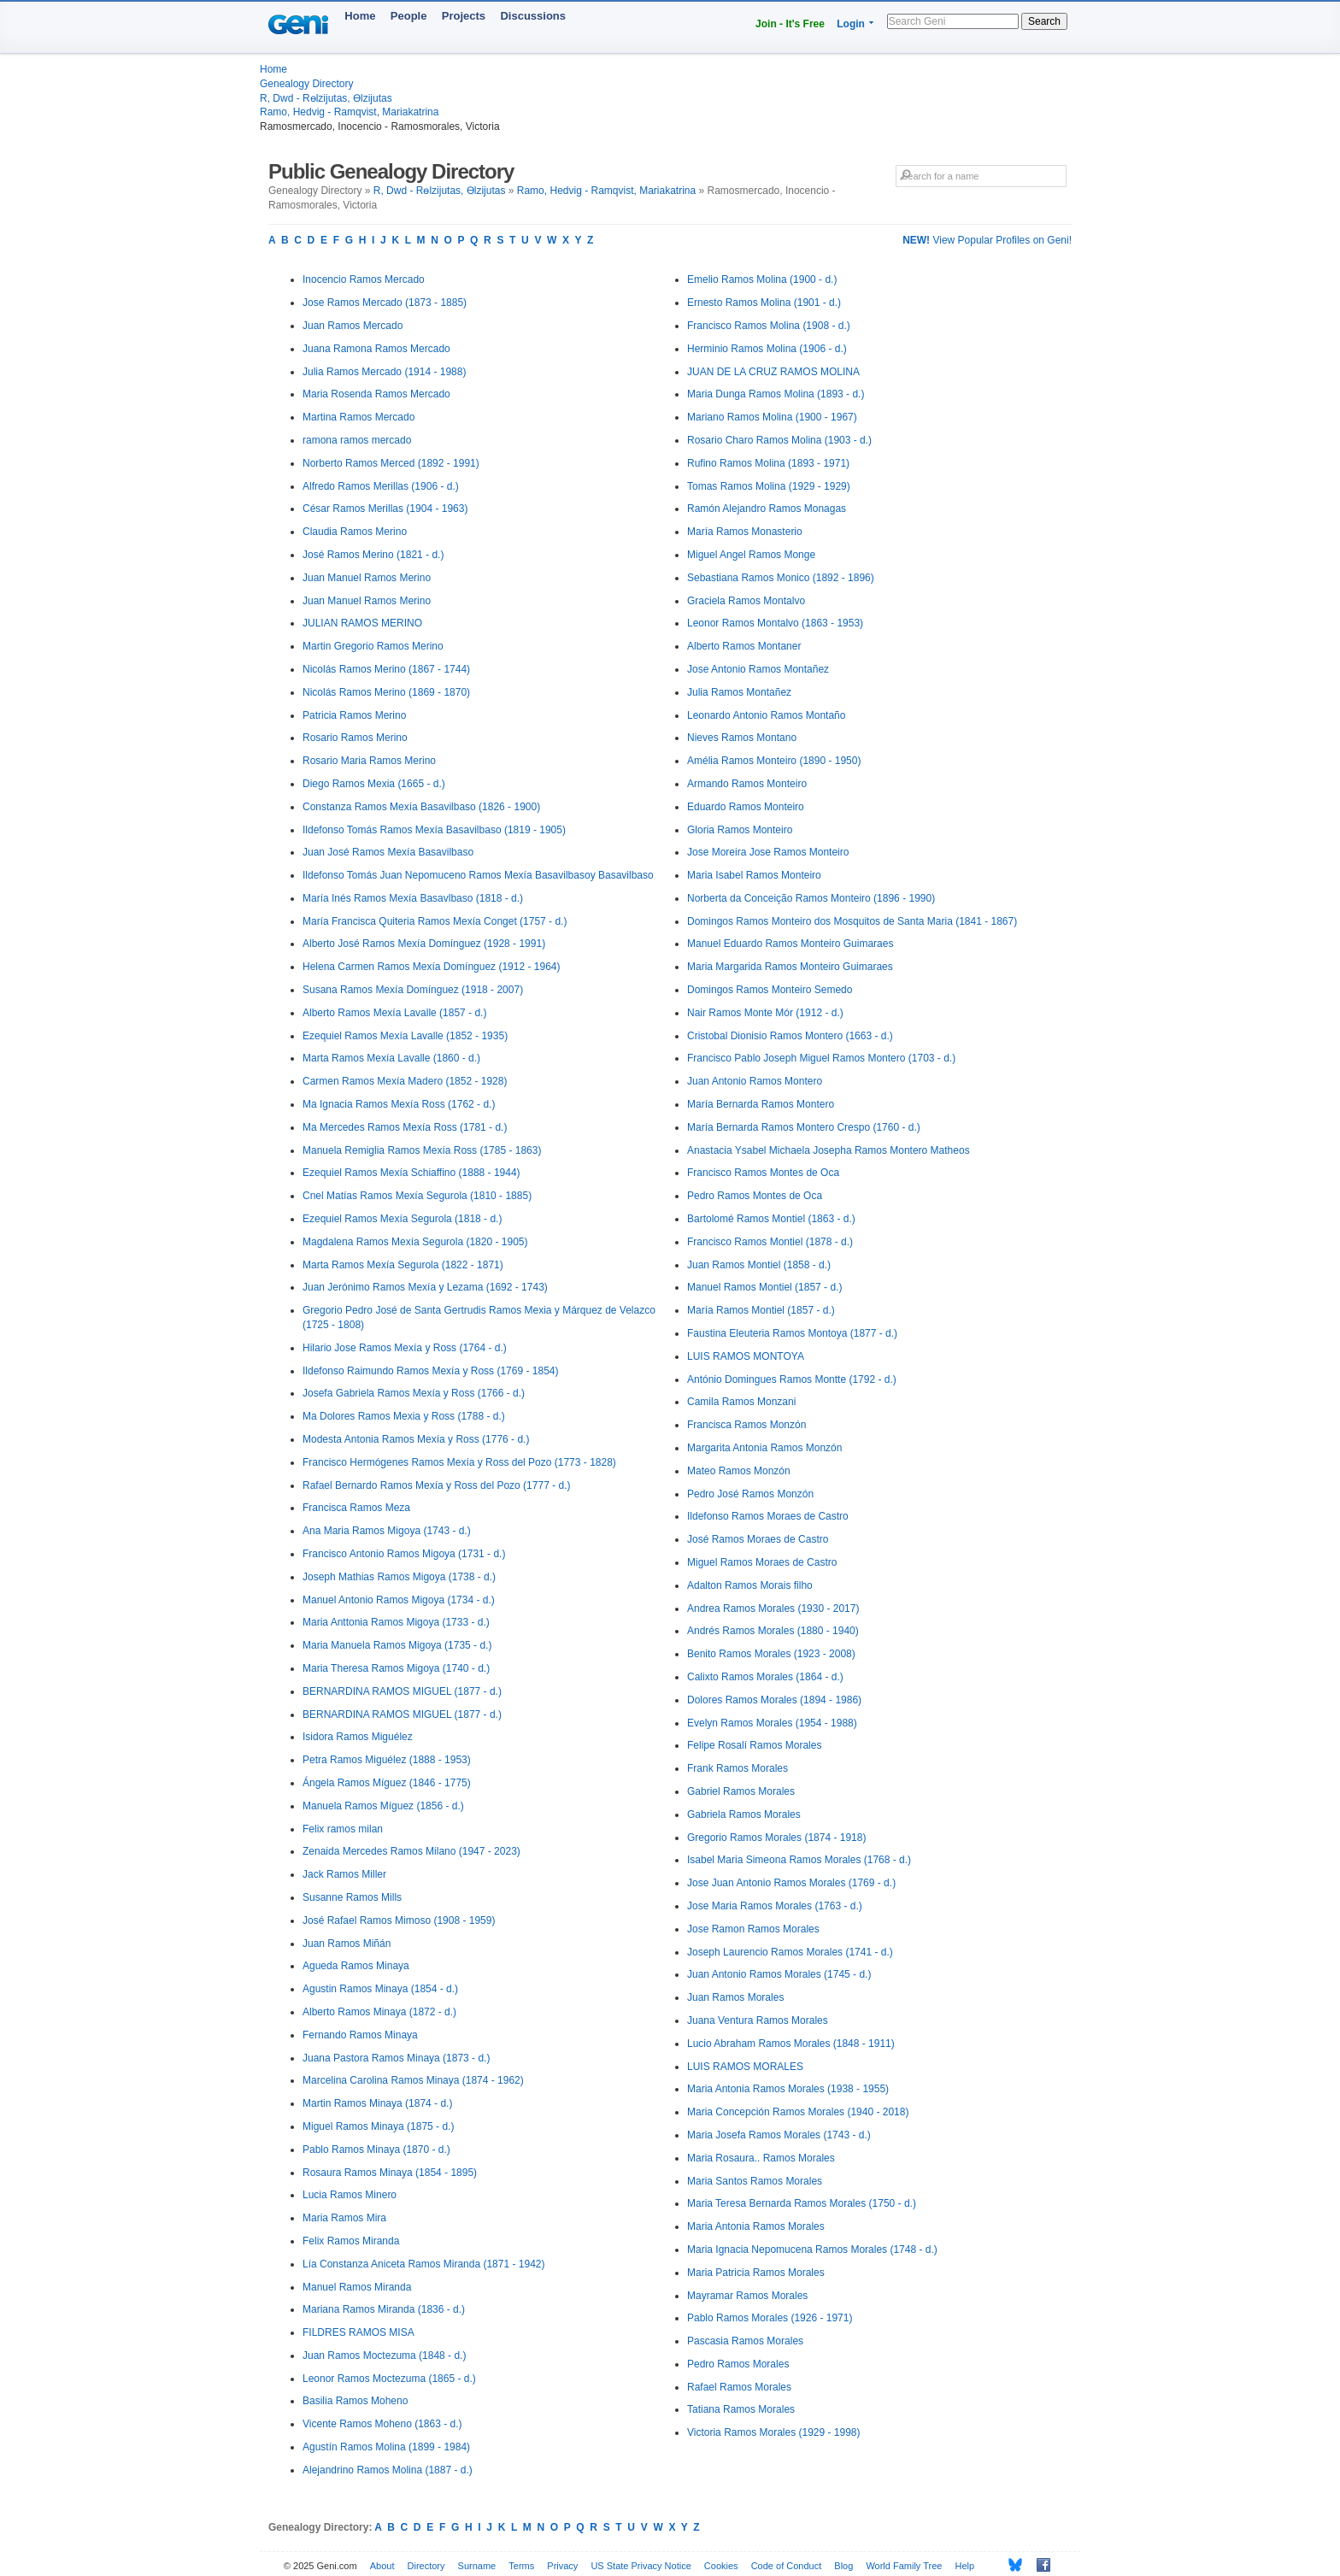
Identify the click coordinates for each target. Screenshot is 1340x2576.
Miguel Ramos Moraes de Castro (762, 1562)
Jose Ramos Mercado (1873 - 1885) (385, 303)
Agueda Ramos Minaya (356, 1966)
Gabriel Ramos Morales (741, 1791)
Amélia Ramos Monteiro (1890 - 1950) (774, 761)
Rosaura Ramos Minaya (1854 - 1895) (390, 2173)
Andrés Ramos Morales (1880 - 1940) (773, 1631)
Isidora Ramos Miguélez (358, 1737)
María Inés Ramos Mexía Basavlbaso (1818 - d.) (413, 898)
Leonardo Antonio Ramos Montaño (766, 715)
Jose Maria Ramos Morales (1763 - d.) (774, 1906)
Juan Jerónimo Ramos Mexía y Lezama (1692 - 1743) (425, 1287)
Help (965, 2566)
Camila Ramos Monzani (741, 1402)
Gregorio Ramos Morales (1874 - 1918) (776, 1838)
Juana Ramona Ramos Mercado (376, 349)
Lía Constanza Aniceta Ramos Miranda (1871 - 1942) (424, 2264)
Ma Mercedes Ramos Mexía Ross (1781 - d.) (405, 1127)
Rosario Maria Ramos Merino (369, 761)
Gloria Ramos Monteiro (739, 830)
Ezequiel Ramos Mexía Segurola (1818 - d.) (402, 1219)
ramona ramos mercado (357, 440)
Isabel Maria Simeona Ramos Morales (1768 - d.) (799, 1860)
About (382, 2566)
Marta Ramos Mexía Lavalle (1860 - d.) (391, 1058)
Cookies (721, 2566)
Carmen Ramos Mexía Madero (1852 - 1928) (405, 1081)
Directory (426, 2566)
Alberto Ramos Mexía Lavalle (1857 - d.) (394, 1013)
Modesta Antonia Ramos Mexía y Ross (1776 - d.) (416, 1439)
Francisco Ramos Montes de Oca (763, 1173)
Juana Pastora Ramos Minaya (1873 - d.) (396, 2058)
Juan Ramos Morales (735, 1997)
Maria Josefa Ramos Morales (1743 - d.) (779, 2135)
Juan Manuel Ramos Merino (367, 578)
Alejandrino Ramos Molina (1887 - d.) (388, 2470)
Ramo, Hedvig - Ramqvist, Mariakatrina (349, 112)
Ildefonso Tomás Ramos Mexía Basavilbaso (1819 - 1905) (434, 830)
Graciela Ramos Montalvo (746, 601)
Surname (477, 2566)
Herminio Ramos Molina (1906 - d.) (767, 349)
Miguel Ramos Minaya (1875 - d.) (378, 2126)
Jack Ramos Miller (344, 1874)
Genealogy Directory (306, 84)
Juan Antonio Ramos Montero (754, 1081)
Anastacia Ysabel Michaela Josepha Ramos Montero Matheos (828, 1150)
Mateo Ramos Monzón (738, 1471)
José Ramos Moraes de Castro (757, 1539)
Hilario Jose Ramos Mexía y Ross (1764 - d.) (405, 1348)
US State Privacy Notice (641, 2566)
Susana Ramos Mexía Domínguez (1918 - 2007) (413, 990)
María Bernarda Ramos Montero (760, 1104)
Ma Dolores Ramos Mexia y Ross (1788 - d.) (404, 1416)
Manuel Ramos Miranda (357, 2287)
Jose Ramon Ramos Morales (753, 1929)
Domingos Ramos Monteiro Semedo (769, 990)
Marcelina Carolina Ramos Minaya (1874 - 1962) (413, 2080)
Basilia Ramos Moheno (355, 2401)
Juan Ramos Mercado (353, 326)
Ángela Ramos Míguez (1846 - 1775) (387, 1783)
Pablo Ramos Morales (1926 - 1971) (769, 2318)
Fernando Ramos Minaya (360, 2035)
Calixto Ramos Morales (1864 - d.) (765, 1677)
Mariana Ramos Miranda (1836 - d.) (384, 2309)
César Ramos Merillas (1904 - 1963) (385, 509)
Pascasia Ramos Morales (745, 2341)
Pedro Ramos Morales (738, 2364)
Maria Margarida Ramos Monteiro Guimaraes (790, 967)
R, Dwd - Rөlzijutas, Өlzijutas (326, 98)
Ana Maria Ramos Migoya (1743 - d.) (387, 1531)
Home (359, 15)
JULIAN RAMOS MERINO (362, 623)
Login (851, 24)
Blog (843, 2566)
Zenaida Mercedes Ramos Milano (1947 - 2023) (411, 1851)
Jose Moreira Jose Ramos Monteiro (768, 852)
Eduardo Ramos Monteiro (745, 807)
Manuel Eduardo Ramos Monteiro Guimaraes (790, 944)
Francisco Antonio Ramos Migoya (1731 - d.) (404, 1554)
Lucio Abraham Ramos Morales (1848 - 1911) (791, 2044)
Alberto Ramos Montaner (744, 646)
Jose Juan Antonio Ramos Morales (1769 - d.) (791, 1883)
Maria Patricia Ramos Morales (756, 2273)
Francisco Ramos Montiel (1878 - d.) (770, 1242)
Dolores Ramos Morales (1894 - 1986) (774, 1700)
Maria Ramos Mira (344, 2218)
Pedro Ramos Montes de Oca (754, 1196)
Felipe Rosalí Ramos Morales (754, 1745)
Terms (521, 2566)
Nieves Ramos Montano (741, 738)
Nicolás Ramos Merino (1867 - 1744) (386, 669)
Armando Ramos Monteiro (747, 784)
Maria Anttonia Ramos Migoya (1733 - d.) (396, 1622)
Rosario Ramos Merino (355, 738)
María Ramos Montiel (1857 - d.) (761, 1310)
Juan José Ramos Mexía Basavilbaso (388, 852)
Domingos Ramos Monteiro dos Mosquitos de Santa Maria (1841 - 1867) (852, 921)
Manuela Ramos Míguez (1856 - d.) (383, 1806)
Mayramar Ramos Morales (747, 2296)
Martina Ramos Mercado (358, 417)
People (409, 15)
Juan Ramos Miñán (347, 1944)
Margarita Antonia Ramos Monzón (764, 1448)
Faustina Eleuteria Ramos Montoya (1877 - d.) (792, 1333)
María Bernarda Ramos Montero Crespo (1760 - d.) (803, 1127)
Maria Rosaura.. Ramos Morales (761, 2158)
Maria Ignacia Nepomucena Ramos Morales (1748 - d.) (812, 2249)
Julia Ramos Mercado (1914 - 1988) (384, 372)
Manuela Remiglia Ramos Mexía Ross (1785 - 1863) (422, 1150)
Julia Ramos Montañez (739, 692)
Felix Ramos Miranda (351, 2241)
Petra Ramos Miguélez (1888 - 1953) (387, 1760)
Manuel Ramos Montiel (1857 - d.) (764, 1287)
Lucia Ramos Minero (350, 2195)
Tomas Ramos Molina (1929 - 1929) (768, 486)
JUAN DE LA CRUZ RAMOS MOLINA (773, 372)
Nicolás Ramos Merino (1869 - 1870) (386, 692)
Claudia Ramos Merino (355, 532)
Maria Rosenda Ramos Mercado (376, 394)
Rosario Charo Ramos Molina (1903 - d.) (779, 440)
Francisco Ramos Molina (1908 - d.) (768, 326)
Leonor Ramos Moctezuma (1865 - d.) (389, 2379)
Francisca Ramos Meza (356, 1508)
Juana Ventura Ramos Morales (757, 2020)
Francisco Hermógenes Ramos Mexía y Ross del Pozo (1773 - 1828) (459, 1462)
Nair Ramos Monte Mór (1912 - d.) (765, 1013)
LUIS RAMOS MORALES (745, 2067)
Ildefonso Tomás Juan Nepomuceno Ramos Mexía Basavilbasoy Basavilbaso (478, 875)
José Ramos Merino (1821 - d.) (373, 555)
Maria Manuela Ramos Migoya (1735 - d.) (397, 1645)
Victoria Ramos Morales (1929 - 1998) (774, 2432)
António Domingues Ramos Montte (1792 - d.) (791, 1379)
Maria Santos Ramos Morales (754, 2181)
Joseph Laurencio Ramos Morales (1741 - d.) (790, 1952)
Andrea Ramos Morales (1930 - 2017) (773, 1608)
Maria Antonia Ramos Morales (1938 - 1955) (788, 2089)
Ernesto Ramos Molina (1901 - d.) (764, 303)
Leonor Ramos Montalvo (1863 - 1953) (775, 623)
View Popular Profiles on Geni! (987, 240)
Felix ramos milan (343, 1829)
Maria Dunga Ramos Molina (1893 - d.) (775, 394)
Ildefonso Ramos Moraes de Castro (768, 1516)
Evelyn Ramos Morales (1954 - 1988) (772, 1723)
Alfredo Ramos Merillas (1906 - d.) (381, 486)
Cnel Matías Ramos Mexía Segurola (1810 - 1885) (417, 1196)
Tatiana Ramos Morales (741, 2409)
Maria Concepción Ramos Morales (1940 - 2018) (797, 2112)
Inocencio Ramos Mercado (364, 279)
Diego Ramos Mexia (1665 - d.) (374, 784)
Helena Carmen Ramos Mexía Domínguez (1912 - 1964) (431, 967)
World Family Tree (904, 2566)
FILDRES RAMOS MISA (358, 2332)
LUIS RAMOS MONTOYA (745, 1356)
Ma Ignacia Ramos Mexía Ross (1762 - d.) (399, 1104)
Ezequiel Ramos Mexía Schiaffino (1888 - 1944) (411, 1173)
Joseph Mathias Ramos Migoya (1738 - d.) (399, 1577)
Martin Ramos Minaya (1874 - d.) (377, 2103)
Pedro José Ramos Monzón (750, 1494)
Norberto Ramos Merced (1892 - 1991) (391, 463)
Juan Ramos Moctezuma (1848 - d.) (384, 2355)
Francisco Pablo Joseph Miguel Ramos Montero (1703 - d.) (821, 1058)
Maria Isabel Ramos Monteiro (754, 875)
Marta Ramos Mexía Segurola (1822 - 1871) (403, 1265)
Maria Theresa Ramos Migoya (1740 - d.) (396, 1668)
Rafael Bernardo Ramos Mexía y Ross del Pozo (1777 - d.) (436, 1485)
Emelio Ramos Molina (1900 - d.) (762, 279)
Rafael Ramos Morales (739, 2387)
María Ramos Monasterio (744, 532)
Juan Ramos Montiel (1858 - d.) (759, 1265)
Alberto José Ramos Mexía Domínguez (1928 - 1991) (424, 944)
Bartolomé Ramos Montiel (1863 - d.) (771, 1219)
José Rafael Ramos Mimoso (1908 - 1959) (399, 1920)
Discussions (533, 15)
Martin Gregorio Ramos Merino (373, 646)
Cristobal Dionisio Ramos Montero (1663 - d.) (790, 1036)
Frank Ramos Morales (737, 1768)
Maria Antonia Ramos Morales (756, 2226)
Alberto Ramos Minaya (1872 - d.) (379, 2012)
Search (1044, 21)
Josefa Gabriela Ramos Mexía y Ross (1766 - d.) (414, 1393)
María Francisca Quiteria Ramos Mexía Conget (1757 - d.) (435, 921)
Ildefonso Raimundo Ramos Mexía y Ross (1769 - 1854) (430, 1371)
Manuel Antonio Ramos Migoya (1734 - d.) (399, 1600)
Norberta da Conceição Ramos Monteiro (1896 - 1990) (811, 898)
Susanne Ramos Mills (352, 1897)
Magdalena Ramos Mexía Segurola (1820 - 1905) (415, 1242)
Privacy (562, 2566)
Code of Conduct (786, 2566)
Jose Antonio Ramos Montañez (758, 669)
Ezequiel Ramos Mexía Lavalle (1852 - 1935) (405, 1036)
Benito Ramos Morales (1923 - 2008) (771, 1654)
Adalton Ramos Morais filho (750, 1585)
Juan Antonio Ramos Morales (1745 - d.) (779, 1974)
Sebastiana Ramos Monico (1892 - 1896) (780, 578)
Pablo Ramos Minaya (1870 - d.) (376, 2149)
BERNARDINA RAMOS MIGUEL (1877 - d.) (402, 1691)
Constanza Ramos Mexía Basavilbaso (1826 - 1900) (421, 807)
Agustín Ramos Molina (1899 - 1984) (386, 2447)
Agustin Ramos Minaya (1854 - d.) (380, 1989)
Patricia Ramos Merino (354, 715)
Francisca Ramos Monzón (746, 1425)
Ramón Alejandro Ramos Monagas (766, 509)
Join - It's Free (790, 24)
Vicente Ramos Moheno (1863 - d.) (382, 2424)
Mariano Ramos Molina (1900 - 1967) (772, 417)
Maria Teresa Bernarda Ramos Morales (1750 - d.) (801, 2203)
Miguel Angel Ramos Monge (751, 555)
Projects (463, 15)
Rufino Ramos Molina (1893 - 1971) (768, 463)
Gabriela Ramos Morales (744, 1814)
